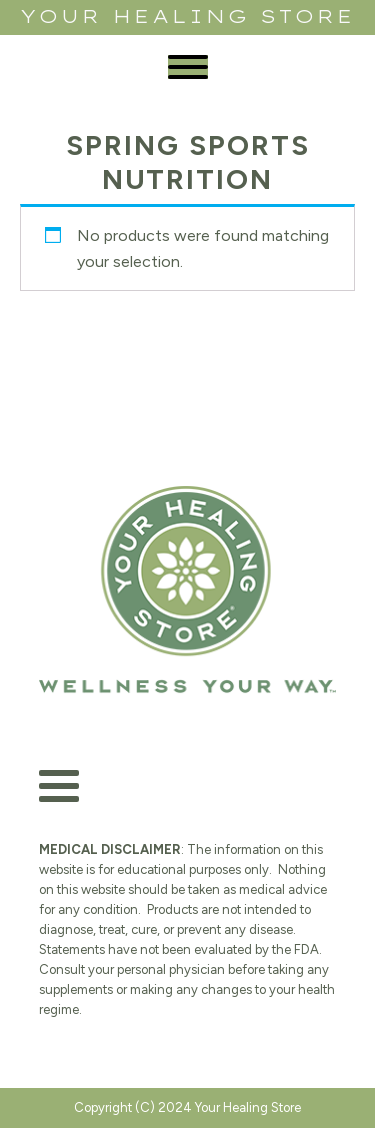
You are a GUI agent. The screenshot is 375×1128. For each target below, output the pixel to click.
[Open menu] (188, 67)
